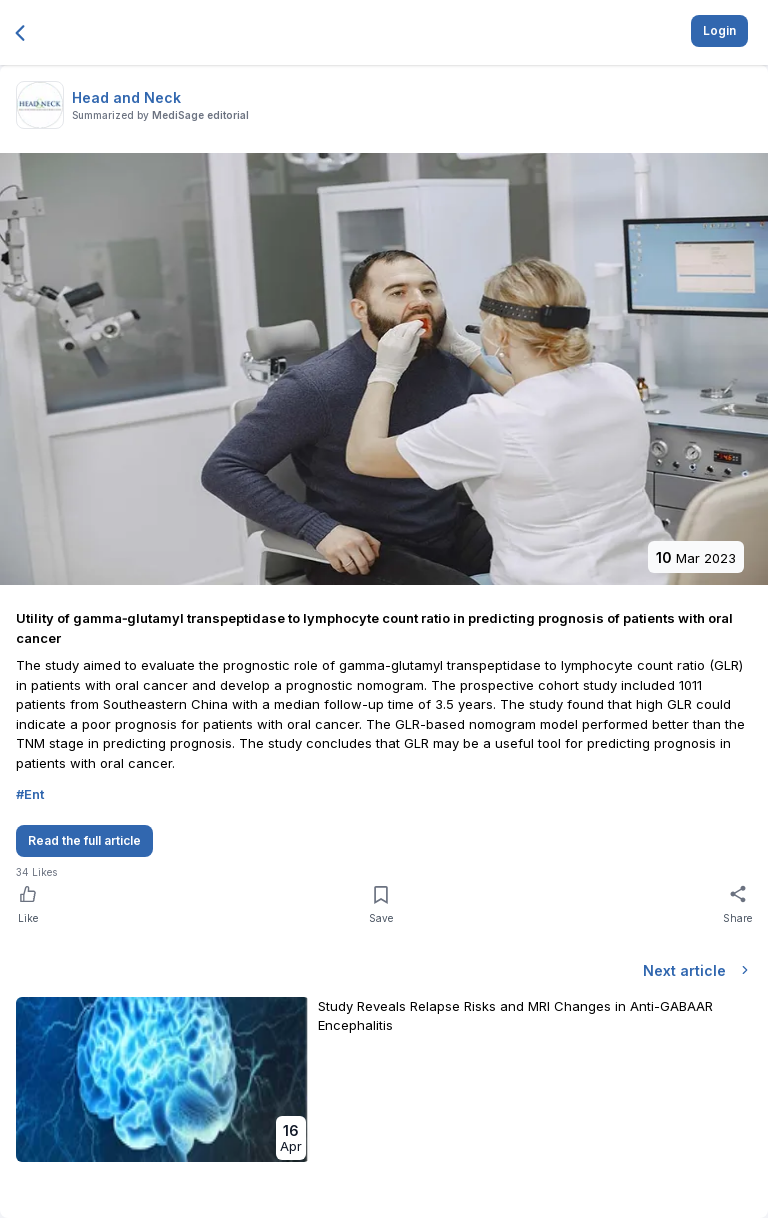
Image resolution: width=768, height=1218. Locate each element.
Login (719, 30)
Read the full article (84, 840)
